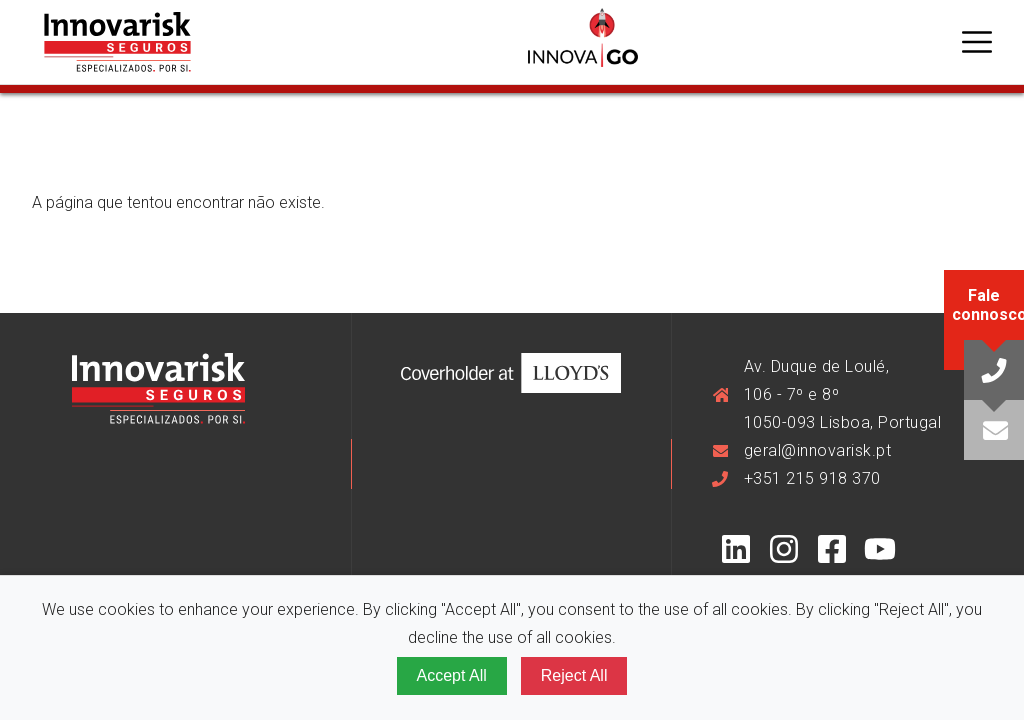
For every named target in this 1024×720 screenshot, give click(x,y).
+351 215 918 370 (812, 478)
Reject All (574, 675)
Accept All (452, 675)
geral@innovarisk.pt (818, 450)
